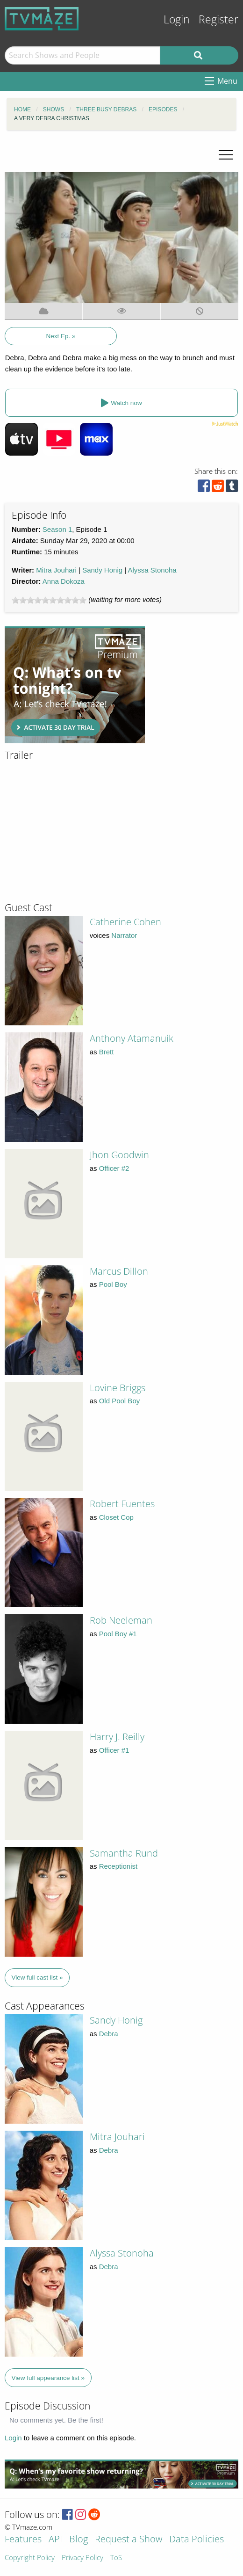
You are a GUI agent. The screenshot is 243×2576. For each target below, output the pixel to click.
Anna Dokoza (64, 581)
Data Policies (196, 2539)
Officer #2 (114, 1168)
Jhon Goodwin (119, 1154)
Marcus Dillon (119, 1271)
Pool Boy (113, 1284)
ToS (116, 2558)
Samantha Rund (124, 1853)
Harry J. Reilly (117, 1736)
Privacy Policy (82, 2558)
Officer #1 (114, 1750)
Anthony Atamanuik (131, 1038)
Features (23, 2539)
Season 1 (57, 529)
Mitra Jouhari (56, 570)
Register (218, 19)
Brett (106, 1052)
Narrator (124, 935)
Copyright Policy (30, 2558)
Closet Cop (116, 1517)
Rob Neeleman (121, 1620)
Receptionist (118, 1866)
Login (177, 19)
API (55, 2539)
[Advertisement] (75, 684)
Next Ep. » (60, 336)
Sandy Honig (102, 570)
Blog (78, 2539)
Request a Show (128, 2539)
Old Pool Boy (119, 1401)
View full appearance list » (48, 2377)
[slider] (49, 600)
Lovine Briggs (117, 1387)
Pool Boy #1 (118, 1634)
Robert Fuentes (122, 1503)
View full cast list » (37, 1977)
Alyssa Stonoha (152, 570)
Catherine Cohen (125, 921)
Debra (108, 2034)
